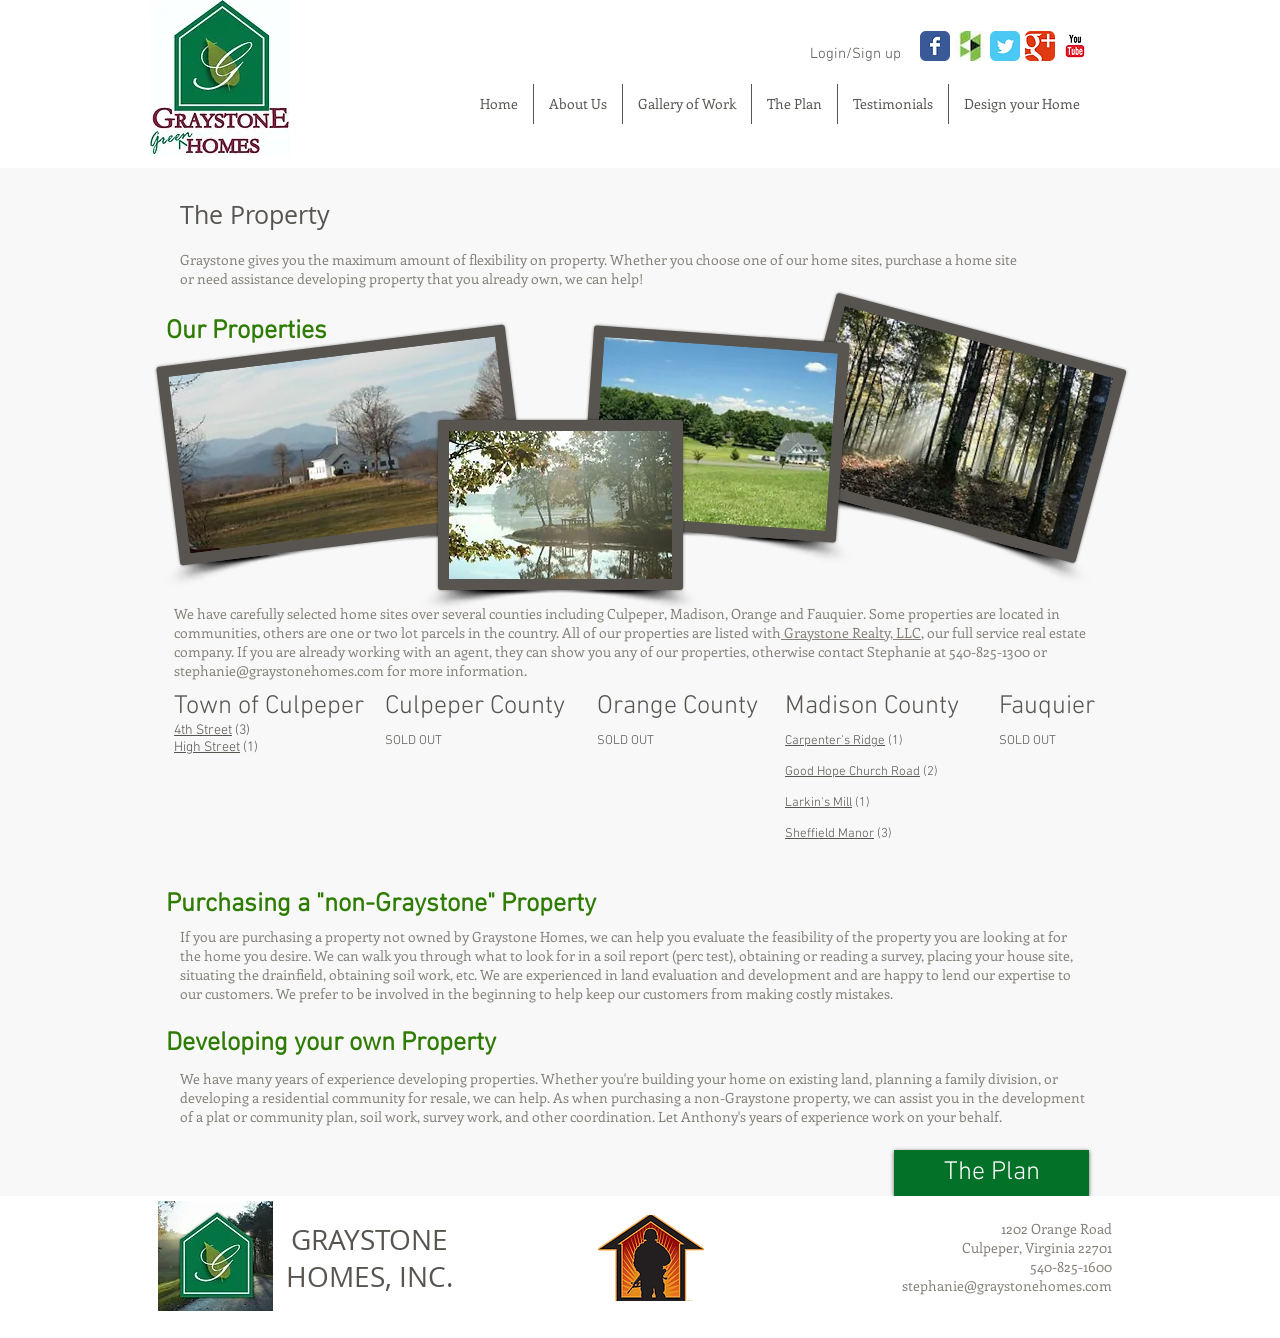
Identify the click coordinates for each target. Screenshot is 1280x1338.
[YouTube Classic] (1075, 46)
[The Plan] (991, 1173)
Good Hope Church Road (852, 772)
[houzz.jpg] (970, 46)
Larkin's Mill (818, 803)
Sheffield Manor (829, 834)
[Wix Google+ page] (1040, 46)
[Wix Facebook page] (935, 46)
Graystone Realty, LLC (851, 632)
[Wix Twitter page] (1005, 46)
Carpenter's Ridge (835, 741)
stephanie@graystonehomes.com (279, 670)
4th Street (203, 730)
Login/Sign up (855, 54)
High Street (207, 747)
